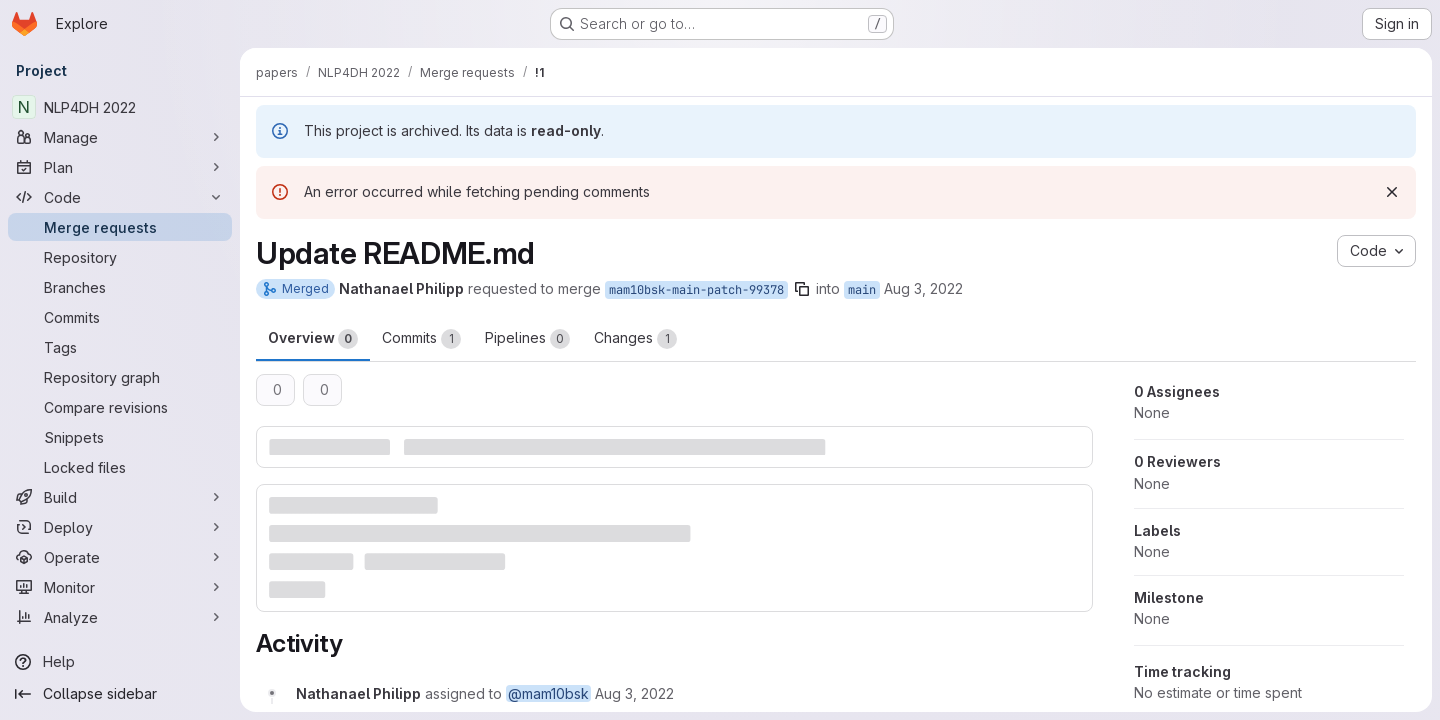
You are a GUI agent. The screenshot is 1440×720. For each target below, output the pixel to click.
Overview (313, 339)
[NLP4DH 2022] (120, 107)
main (862, 290)
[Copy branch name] (802, 289)
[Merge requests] (120, 227)
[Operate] (120, 557)
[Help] (120, 662)
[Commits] (120, 317)
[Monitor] (120, 587)
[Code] (120, 197)
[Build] (120, 497)
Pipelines (527, 339)
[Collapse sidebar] (120, 694)
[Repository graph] (120, 377)
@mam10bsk (548, 693)
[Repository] (120, 257)
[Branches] (120, 287)
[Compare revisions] (120, 407)
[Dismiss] (1392, 192)
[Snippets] (120, 437)
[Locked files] (120, 467)
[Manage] (120, 137)
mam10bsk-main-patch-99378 (696, 290)
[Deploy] (120, 527)
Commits (421, 339)
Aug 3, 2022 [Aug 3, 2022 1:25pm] (923, 288)
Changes (635, 339)
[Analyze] (120, 617)
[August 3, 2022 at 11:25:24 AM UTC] (634, 693)
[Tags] (120, 347)
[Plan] (120, 167)
